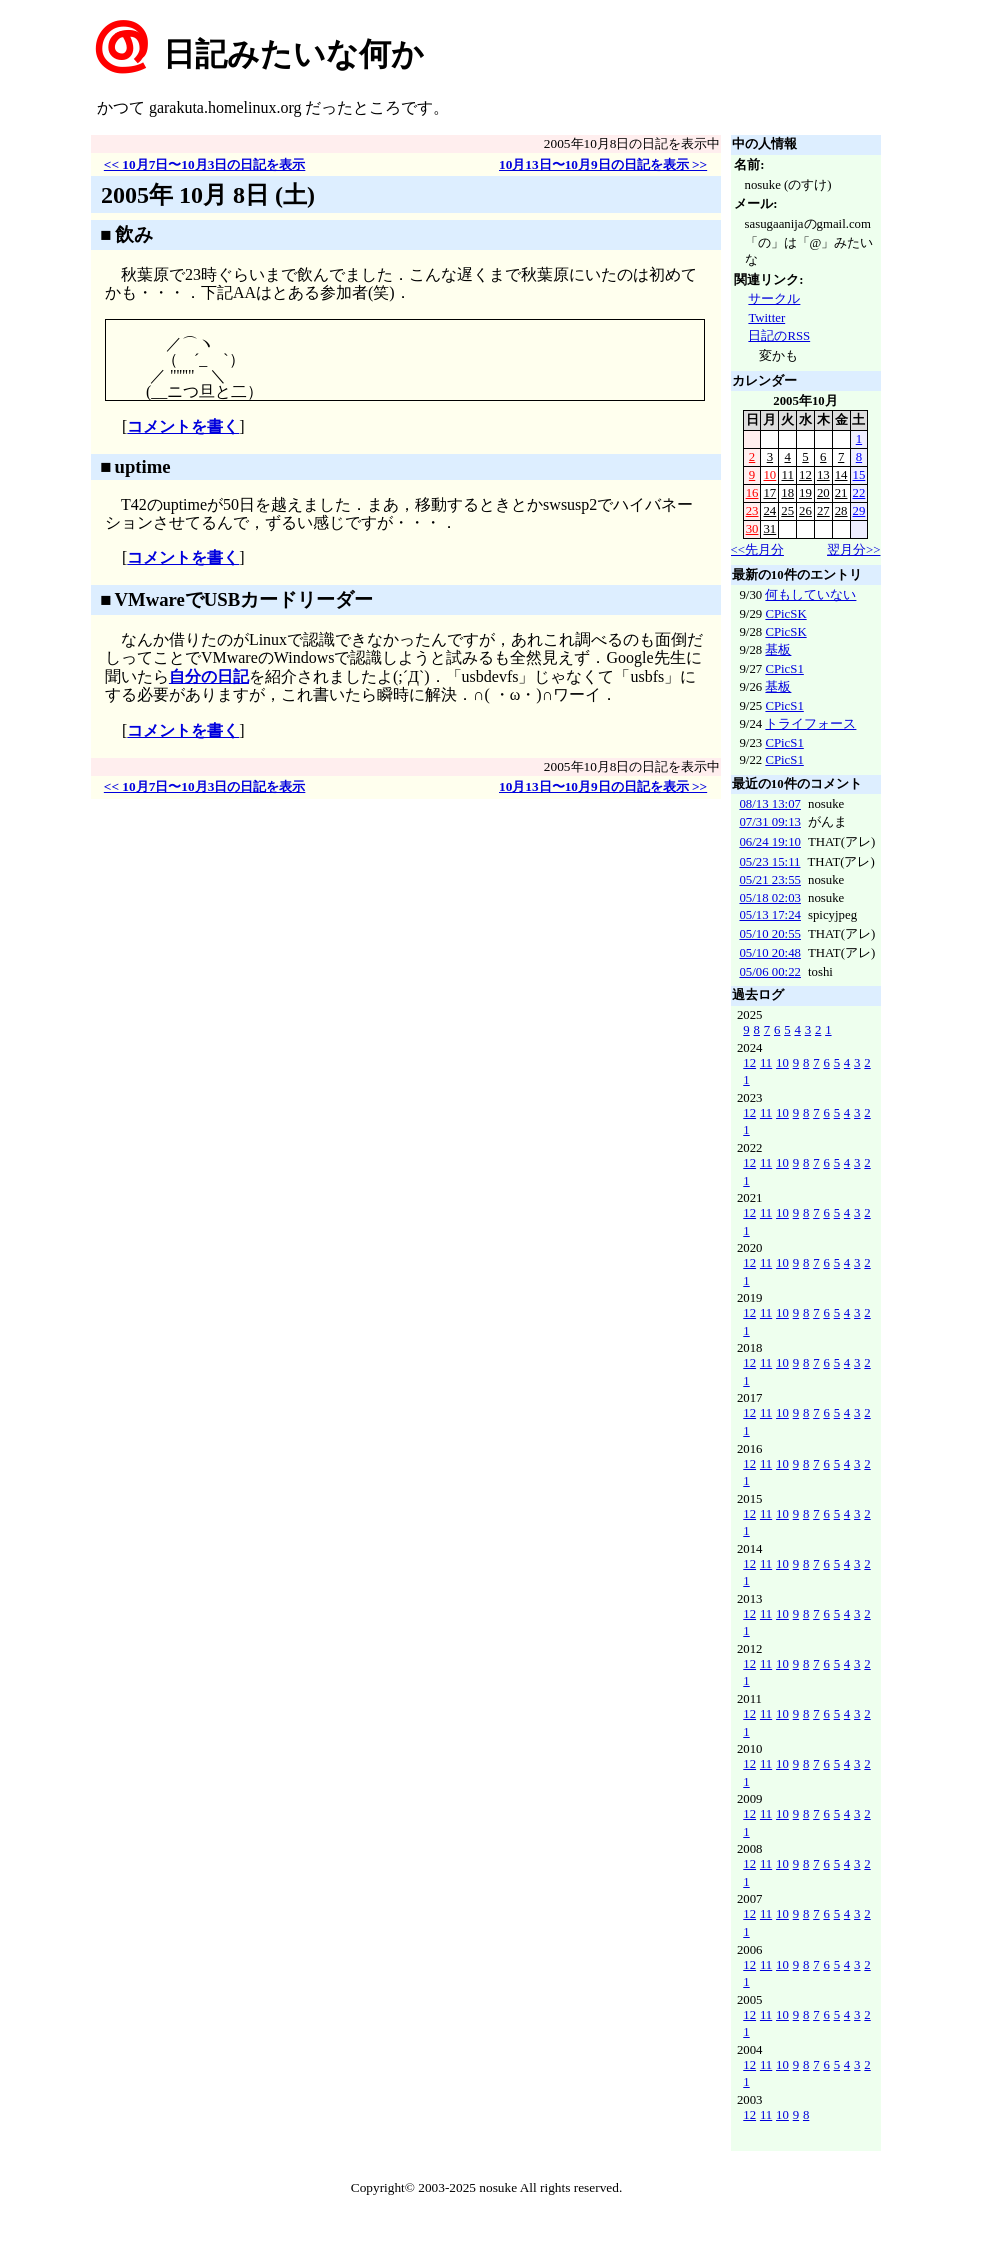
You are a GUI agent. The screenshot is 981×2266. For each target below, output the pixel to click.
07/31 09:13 (770, 822)
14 (841, 475)
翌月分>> (853, 550)
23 (752, 511)
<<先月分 (757, 550)
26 (805, 511)
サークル (774, 299)
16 (752, 493)
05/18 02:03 (770, 898)
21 (841, 493)
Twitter (766, 318)
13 (823, 475)
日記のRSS (779, 336)
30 (752, 529)
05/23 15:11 (769, 862)
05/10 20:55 (770, 934)
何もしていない (810, 595)
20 (823, 493)
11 (788, 475)
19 (805, 493)
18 (787, 493)
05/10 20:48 (770, 953)
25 (787, 511)
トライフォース (810, 724)
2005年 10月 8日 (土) (208, 195)
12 (805, 475)
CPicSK (785, 614)
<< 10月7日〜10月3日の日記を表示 (205, 164)
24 (769, 511)
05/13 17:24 (770, 915)
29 (859, 511)
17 (769, 493)
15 (859, 475)
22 (859, 493)
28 (841, 511)
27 (823, 511)
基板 (778, 650)
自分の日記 (209, 676)
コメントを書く (183, 426)
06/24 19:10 (770, 842)
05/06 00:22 (770, 972)
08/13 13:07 (770, 804)
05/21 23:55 (770, 880)
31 (769, 529)
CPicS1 (784, 669)
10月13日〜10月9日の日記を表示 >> (603, 164)
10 (769, 475)
